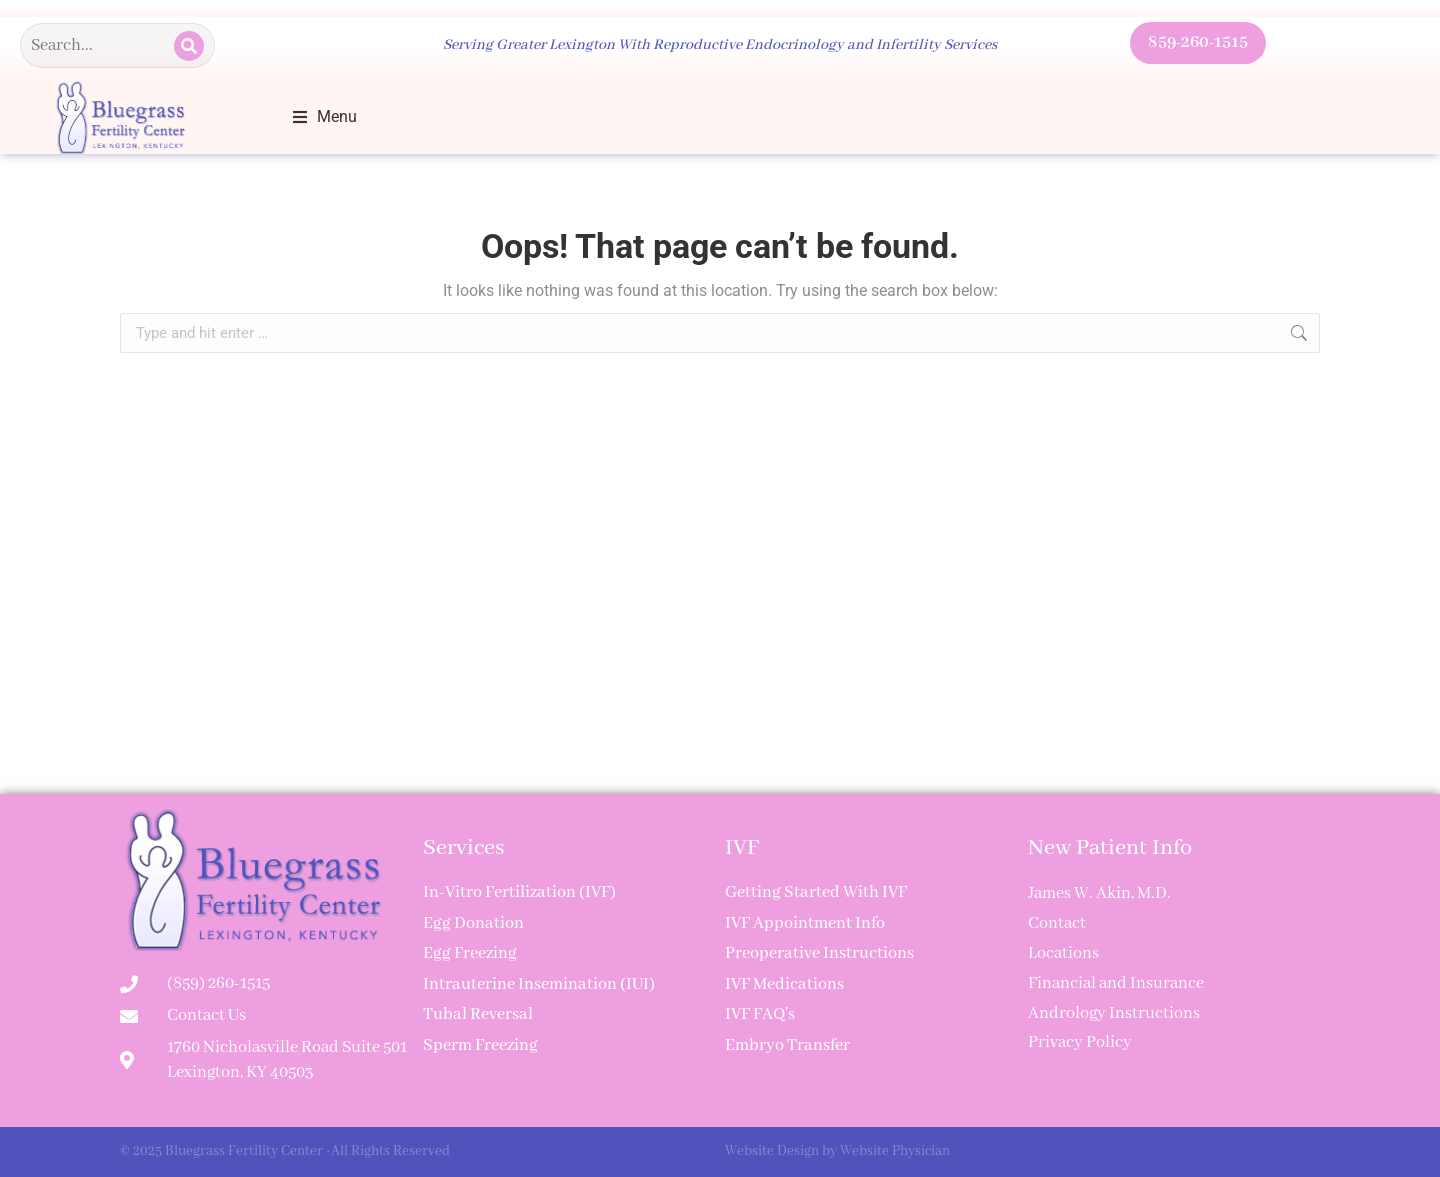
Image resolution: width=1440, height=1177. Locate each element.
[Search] (189, 46)
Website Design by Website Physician (837, 1151)
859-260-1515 (1198, 42)
